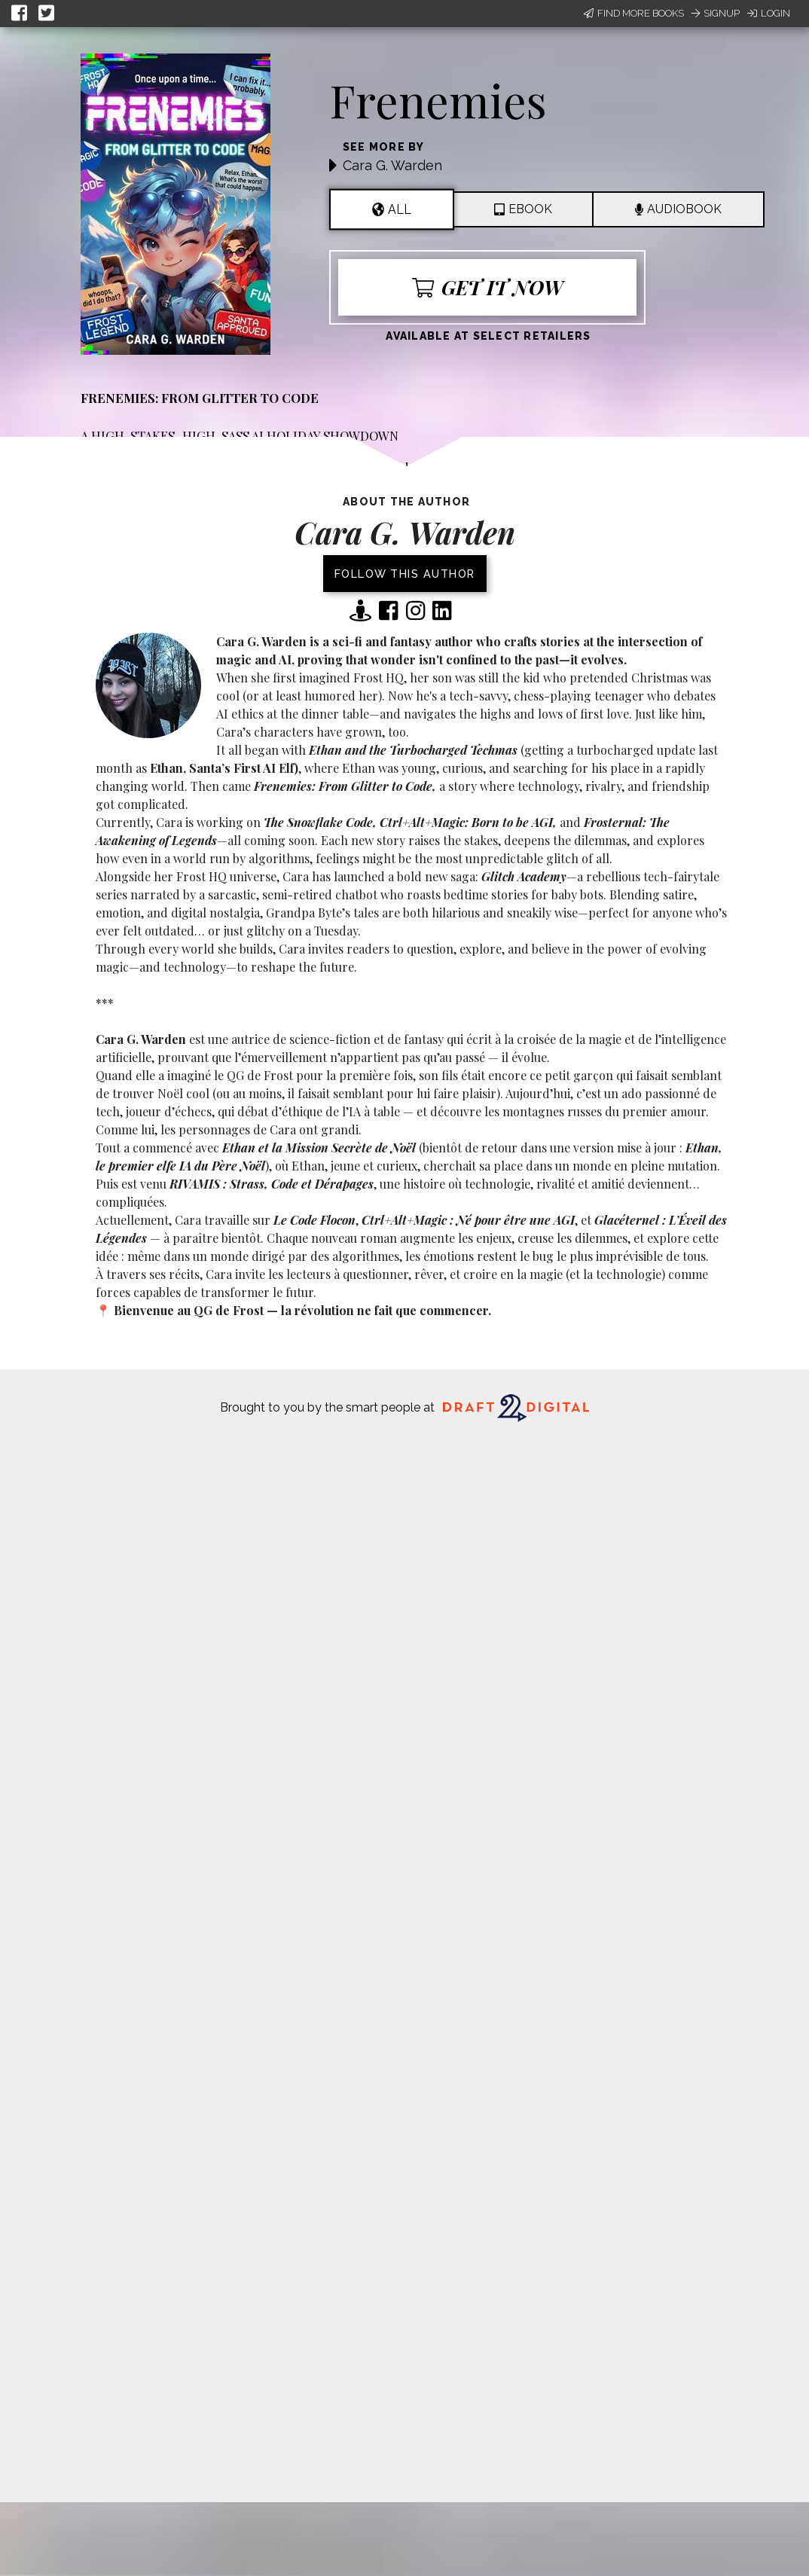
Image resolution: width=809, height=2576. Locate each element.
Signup (715, 13)
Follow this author (404, 573)
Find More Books (634, 13)
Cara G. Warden (392, 165)
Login (768, 13)
